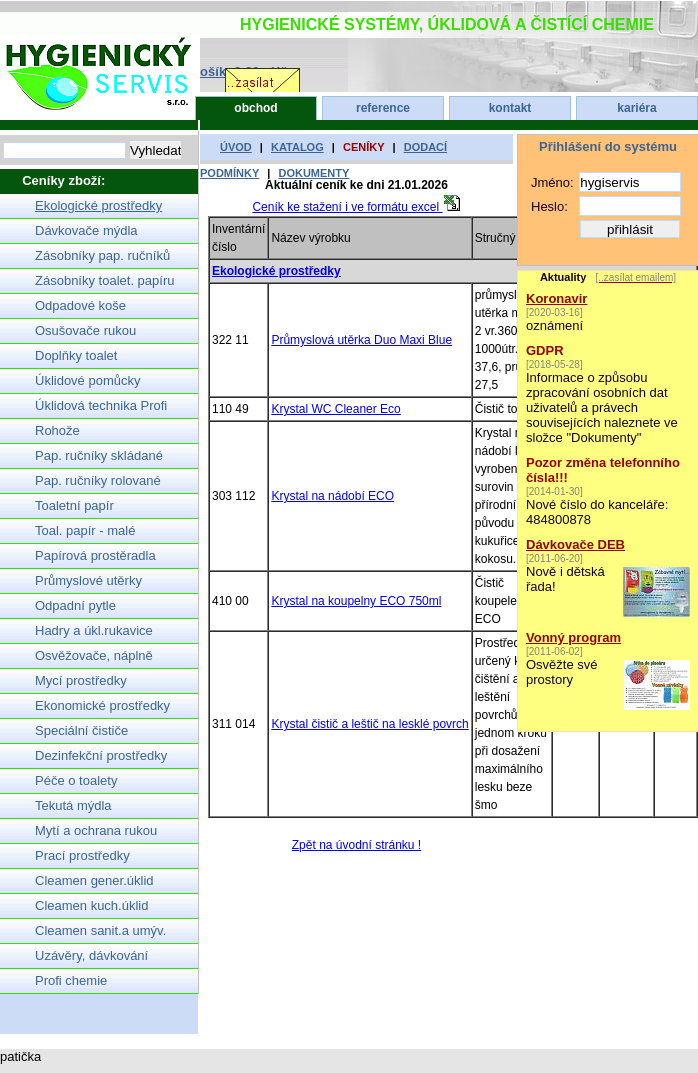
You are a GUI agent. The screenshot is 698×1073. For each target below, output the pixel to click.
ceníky (364, 147)
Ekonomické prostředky (102, 705)
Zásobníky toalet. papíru (104, 280)
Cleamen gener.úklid (94, 880)
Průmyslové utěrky (88, 580)
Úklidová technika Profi (101, 405)
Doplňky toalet (76, 355)
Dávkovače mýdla (86, 230)
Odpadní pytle (75, 605)
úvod (236, 147)
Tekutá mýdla (73, 805)
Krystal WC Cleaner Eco (335, 409)
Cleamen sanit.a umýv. (100, 930)
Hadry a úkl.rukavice (94, 630)
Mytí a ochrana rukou (96, 830)
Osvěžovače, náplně (94, 655)
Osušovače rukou (85, 330)
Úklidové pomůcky (88, 380)
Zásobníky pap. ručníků (102, 255)
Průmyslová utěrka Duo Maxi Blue (361, 340)
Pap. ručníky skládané (99, 455)
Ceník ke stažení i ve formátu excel (356, 207)
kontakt (510, 108)
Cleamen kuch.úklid (91, 905)
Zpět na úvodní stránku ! (356, 845)
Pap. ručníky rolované (98, 480)
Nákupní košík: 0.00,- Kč (213, 71)
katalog (297, 147)
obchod (255, 108)
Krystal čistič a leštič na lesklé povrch (369, 724)
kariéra (636, 108)
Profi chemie (71, 980)
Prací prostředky (82, 855)
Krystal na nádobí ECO (332, 496)
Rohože (57, 430)
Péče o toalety (76, 780)
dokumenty (313, 173)
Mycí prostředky (81, 680)
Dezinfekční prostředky (101, 755)
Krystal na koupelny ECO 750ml (356, 601)
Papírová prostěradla (95, 555)
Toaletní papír (74, 505)
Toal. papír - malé (85, 530)
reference (383, 108)
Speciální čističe (81, 730)
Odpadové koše (80, 305)
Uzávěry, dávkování (91, 955)
